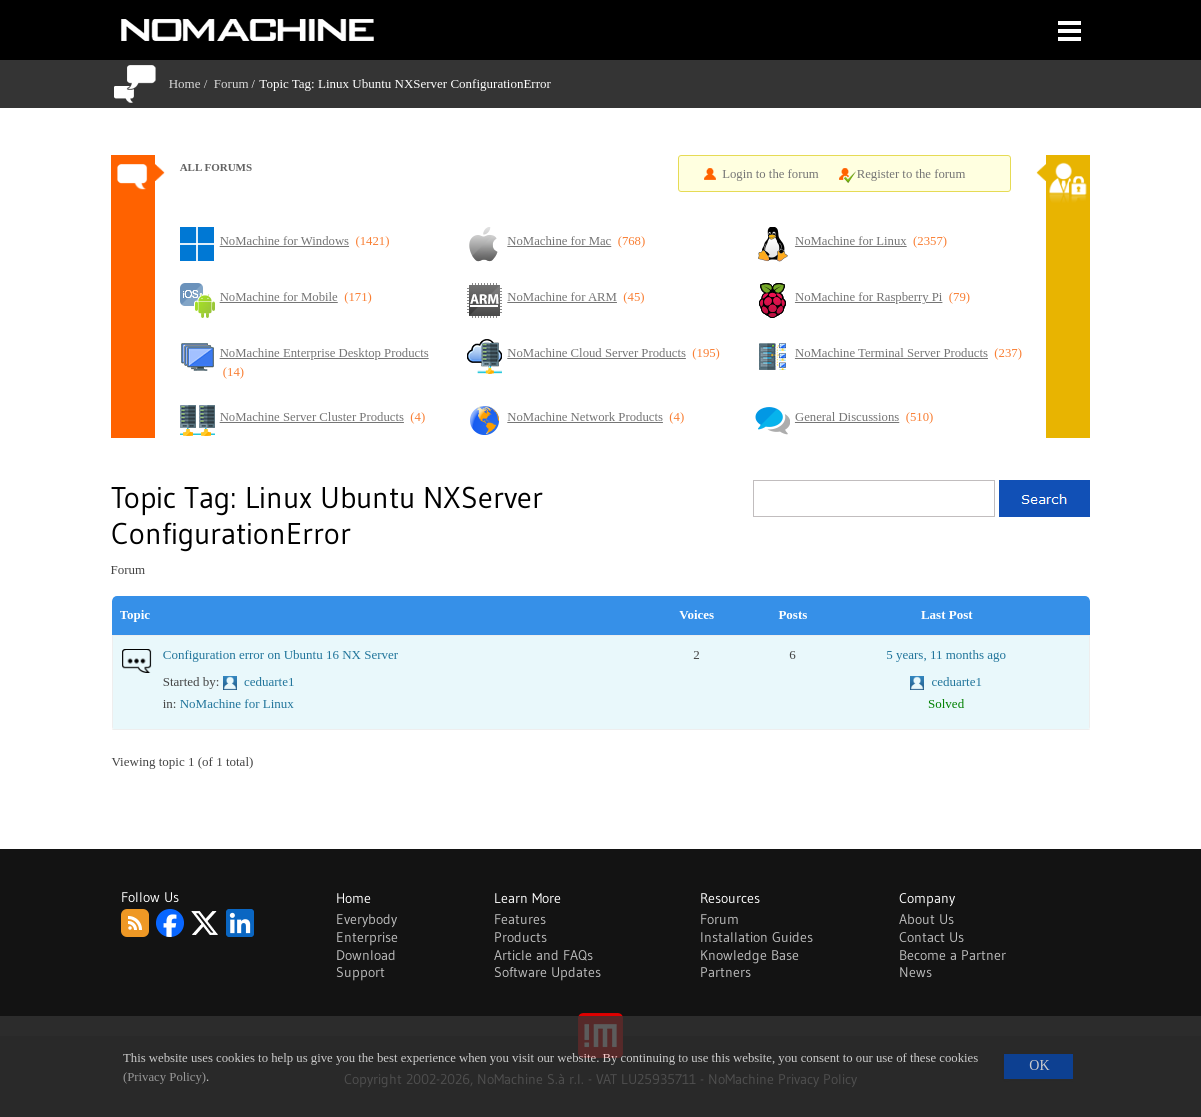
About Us (926, 919)
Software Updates (547, 972)
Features (520, 919)
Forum (231, 83)
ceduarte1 (269, 681)
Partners (725, 972)
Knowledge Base (749, 955)
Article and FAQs (543, 955)
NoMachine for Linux (237, 703)
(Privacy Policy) (164, 1077)
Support (360, 972)
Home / (191, 83)
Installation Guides (756, 937)
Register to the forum (911, 174)
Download (366, 955)
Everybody (366, 919)
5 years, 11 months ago (946, 654)
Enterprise (367, 937)
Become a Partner (952, 955)
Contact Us (931, 937)
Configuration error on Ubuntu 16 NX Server (280, 654)
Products (520, 937)
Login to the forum (770, 174)
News (915, 972)
